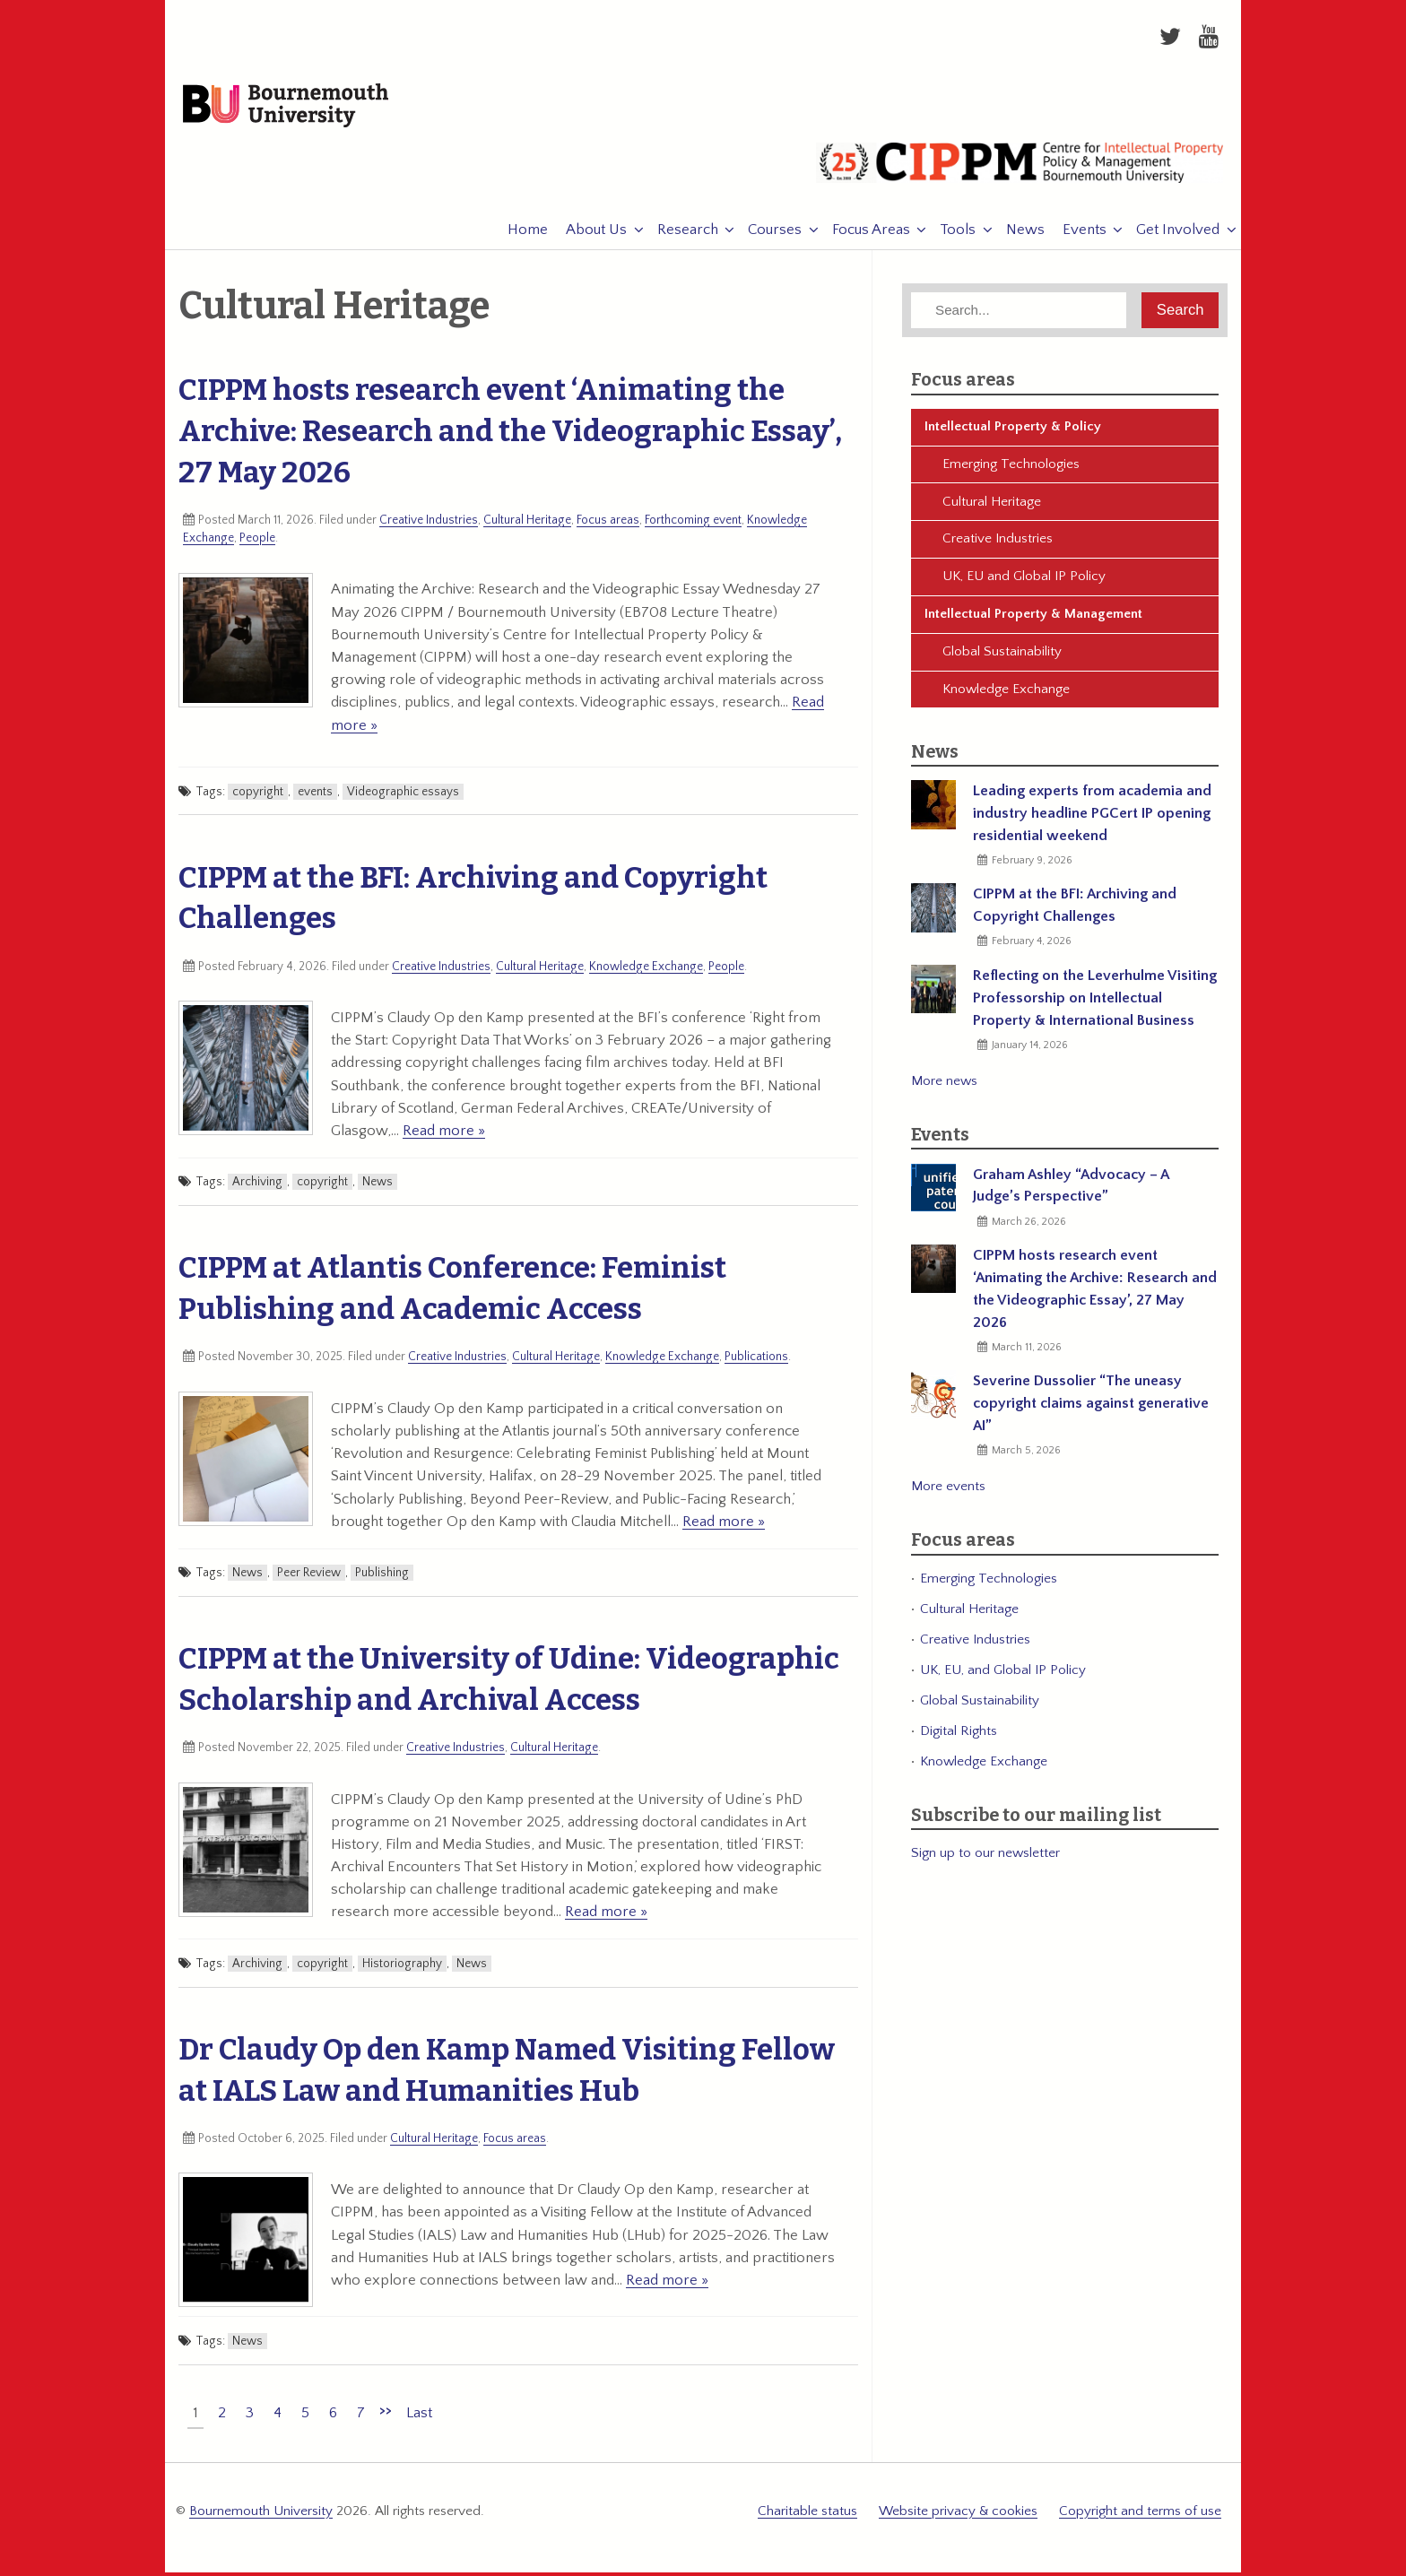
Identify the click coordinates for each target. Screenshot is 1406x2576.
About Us (587, 235)
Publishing (382, 1578)
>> (385, 2415)
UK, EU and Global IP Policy (1024, 581)
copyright (257, 796)
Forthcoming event (693, 524)
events (315, 796)
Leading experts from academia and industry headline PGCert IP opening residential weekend (1092, 818)
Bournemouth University (296, 109)
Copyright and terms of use (1140, 2515)
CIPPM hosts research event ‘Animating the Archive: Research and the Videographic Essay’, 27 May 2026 (510, 436)
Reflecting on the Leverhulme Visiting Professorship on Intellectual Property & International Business (1095, 1002)
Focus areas (608, 524)
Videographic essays (403, 796)
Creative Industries (428, 524)
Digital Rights (958, 1735)
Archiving (257, 1187)
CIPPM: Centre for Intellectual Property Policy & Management (1019, 175)
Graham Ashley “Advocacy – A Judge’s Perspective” (1070, 1190)
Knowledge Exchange (646, 971)
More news (944, 1085)
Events (1076, 235)
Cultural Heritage (527, 524)
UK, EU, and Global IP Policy (1003, 1674)
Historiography (402, 1968)
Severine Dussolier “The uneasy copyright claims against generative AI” (1091, 1408)
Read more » (444, 1135)
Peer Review (309, 1578)
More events (948, 1491)
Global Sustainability (1002, 656)
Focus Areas (862, 235)
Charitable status (807, 2515)
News (1016, 235)
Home (519, 235)
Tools (949, 235)
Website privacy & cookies (958, 2515)
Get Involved (1169, 235)
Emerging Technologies (1011, 468)
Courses (766, 235)
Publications (756, 1362)
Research (678, 235)
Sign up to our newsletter (985, 1857)
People (257, 542)
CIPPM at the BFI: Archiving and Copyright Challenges (1074, 910)
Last (419, 2417)
